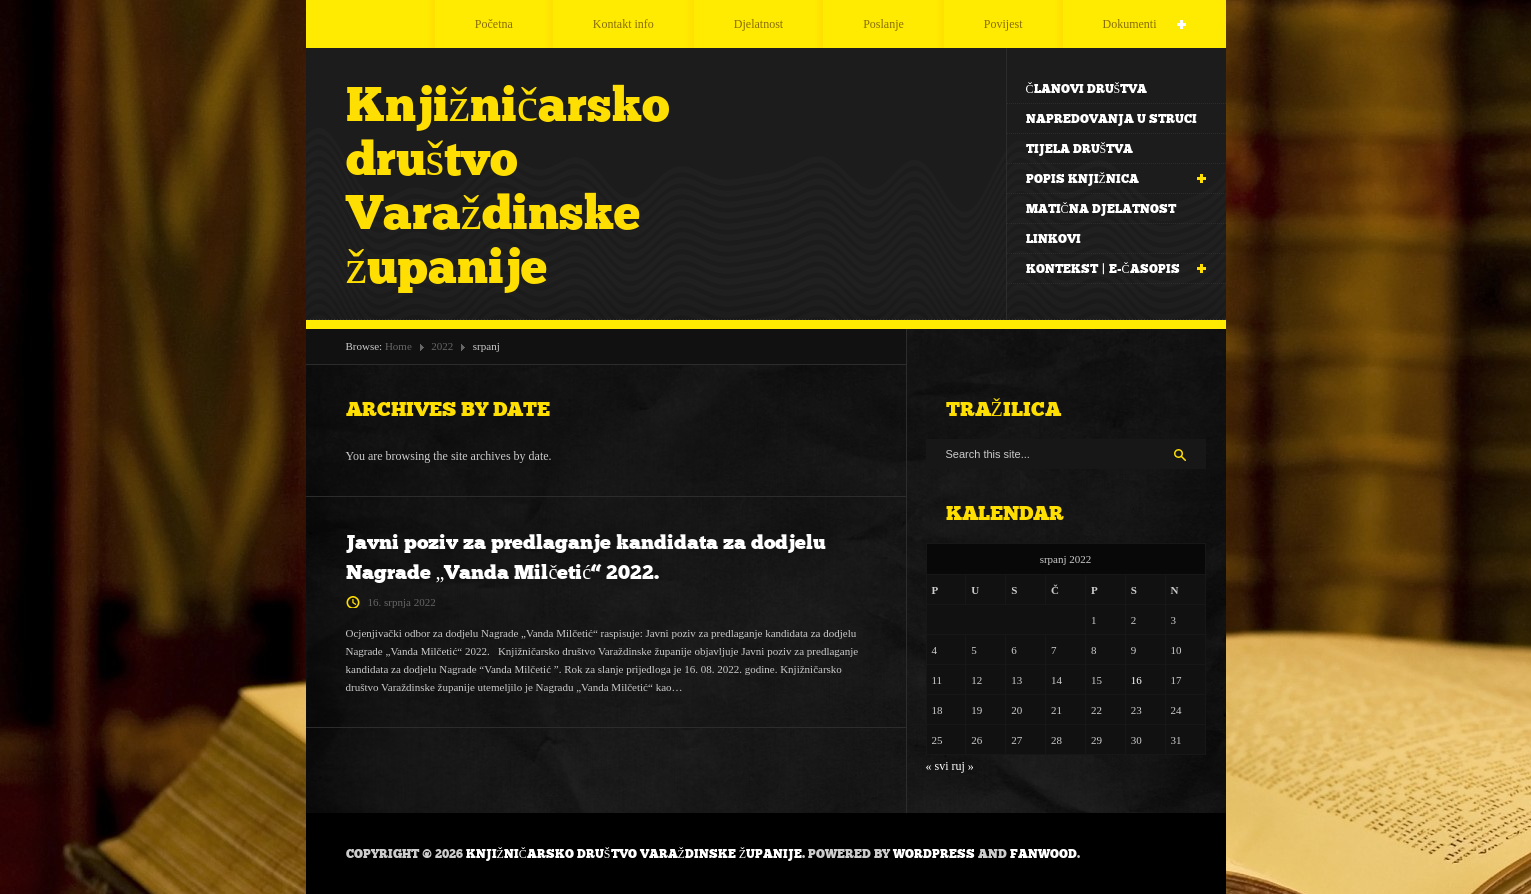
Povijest (1003, 24)
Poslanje (883, 24)
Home (398, 346)
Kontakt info (623, 24)
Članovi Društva (1087, 89)
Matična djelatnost (1101, 209)
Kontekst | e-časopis (1106, 269)
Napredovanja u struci (1111, 119)
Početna (494, 24)
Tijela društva (1080, 149)
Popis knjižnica (1106, 179)
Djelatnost (758, 24)
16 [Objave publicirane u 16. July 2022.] (1136, 680)
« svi (937, 766)
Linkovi (1053, 239)
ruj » (963, 766)
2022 (442, 346)
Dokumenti (1119, 25)
